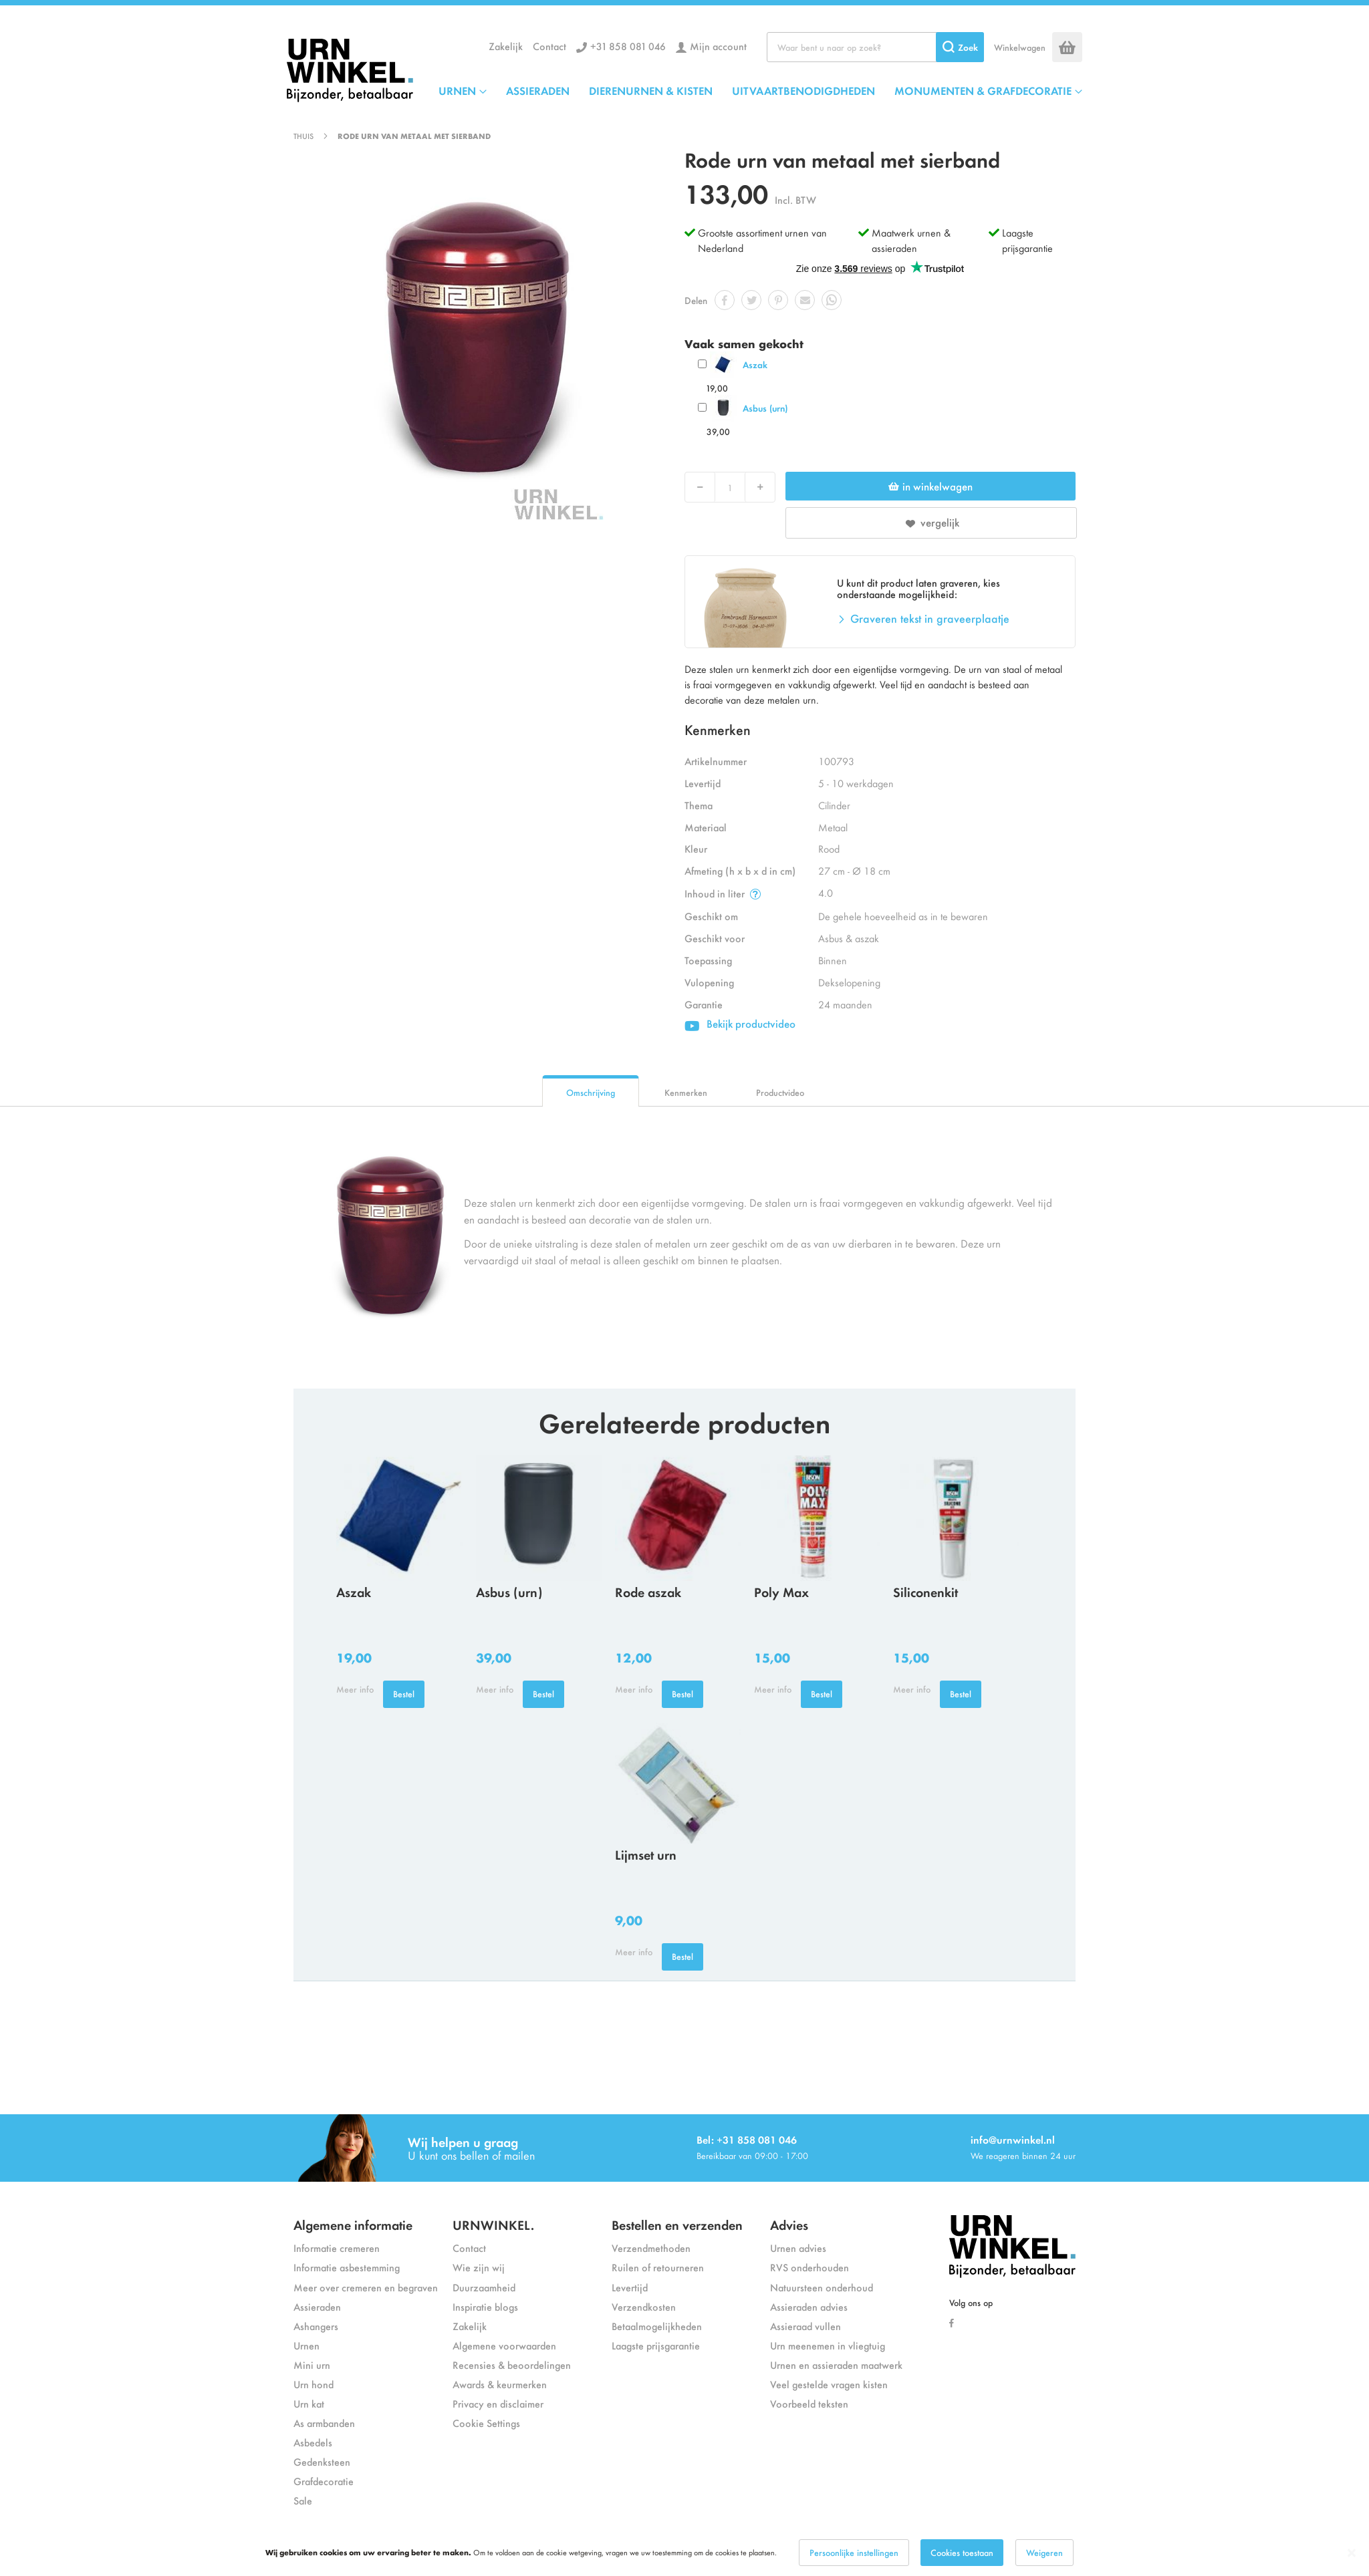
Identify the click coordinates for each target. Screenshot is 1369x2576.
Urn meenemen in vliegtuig (827, 2345)
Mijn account (718, 46)
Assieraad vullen (805, 2326)
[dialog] (684, 2552)
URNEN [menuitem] (457, 90)
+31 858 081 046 (628, 46)
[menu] (760, 90)
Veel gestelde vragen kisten (829, 2384)
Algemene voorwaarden (504, 2345)
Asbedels (312, 2442)
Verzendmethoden (651, 2248)
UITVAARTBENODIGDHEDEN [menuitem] (803, 90)
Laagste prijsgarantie (1027, 240)
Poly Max (781, 1591)
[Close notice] (1351, 2553)
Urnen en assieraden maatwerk (836, 2364)
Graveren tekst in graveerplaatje (929, 618)
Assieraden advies (809, 2306)
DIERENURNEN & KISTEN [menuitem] (651, 90)
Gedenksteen (321, 2461)
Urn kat (308, 2403)
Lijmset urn (645, 1854)
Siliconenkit (925, 1591)
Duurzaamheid (484, 2287)
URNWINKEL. (493, 2224)
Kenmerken (685, 1092)
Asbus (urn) (765, 408)
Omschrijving (590, 1092)
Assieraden (317, 2306)
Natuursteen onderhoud (821, 2287)
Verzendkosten (644, 2306)
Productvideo (780, 1092)
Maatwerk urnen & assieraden (911, 240)
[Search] (960, 47)
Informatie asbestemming (346, 2267)
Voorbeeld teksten (809, 2403)
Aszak (755, 364)
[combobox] (875, 47)
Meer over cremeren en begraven (365, 2287)
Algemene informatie (352, 2224)
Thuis (303, 135)
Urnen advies (798, 2248)
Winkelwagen (1019, 47)
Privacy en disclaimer (498, 2403)
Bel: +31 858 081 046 (747, 2139)
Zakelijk (506, 46)
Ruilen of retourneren (658, 2267)
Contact (549, 46)
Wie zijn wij (479, 2267)
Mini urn (311, 2364)
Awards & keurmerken (500, 2384)
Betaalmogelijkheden (657, 2326)
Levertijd (630, 2287)
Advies (789, 2224)
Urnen (306, 2345)
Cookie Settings (486, 2423)
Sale (302, 2500)
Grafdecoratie (323, 2481)
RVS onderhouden (809, 2267)
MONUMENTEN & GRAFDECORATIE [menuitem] (983, 90)
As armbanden (324, 2423)
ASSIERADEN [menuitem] (538, 90)
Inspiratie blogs (485, 2306)
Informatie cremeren (336, 2248)
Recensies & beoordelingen (512, 2364)
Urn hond (313, 2384)
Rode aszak (648, 1591)
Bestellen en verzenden (677, 2224)
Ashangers (315, 2326)
